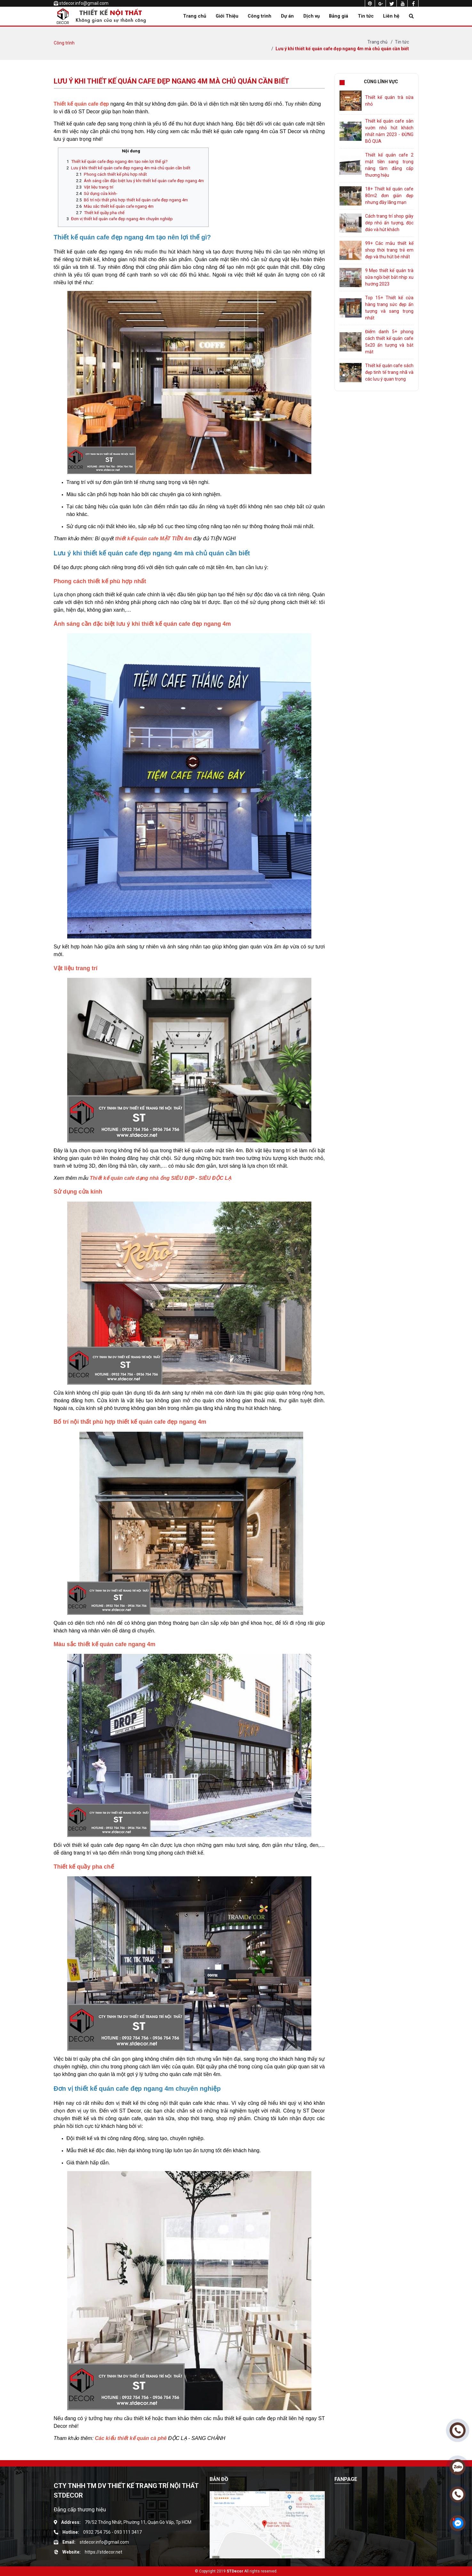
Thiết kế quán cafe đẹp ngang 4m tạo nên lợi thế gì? (119, 161)
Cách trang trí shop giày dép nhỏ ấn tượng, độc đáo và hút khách (389, 222)
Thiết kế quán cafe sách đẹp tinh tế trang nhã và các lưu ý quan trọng (389, 372)
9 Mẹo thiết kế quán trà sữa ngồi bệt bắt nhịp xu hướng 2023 (389, 277)
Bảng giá (338, 16)
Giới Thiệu (227, 16)
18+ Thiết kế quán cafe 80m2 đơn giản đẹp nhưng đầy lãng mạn (389, 195)
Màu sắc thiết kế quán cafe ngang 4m (119, 206)
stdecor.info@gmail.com (83, 3)
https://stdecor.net (103, 2552)
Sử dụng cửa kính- (100, 193)
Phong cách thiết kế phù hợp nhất (115, 174)
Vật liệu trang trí (98, 187)
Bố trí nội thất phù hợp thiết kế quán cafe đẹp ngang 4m (136, 199)
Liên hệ (391, 16)
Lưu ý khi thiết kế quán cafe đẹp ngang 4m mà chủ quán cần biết (342, 48)
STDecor (235, 2571)
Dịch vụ (311, 16)
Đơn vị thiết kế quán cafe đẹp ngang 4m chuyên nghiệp (122, 218)
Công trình (259, 16)
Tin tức (366, 16)
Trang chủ (194, 16)
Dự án (287, 16)
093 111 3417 (128, 2532)
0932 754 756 (97, 2532)
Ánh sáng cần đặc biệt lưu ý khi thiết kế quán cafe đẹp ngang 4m (144, 180)
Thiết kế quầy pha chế (104, 212)
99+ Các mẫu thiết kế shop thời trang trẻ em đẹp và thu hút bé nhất (389, 250)
